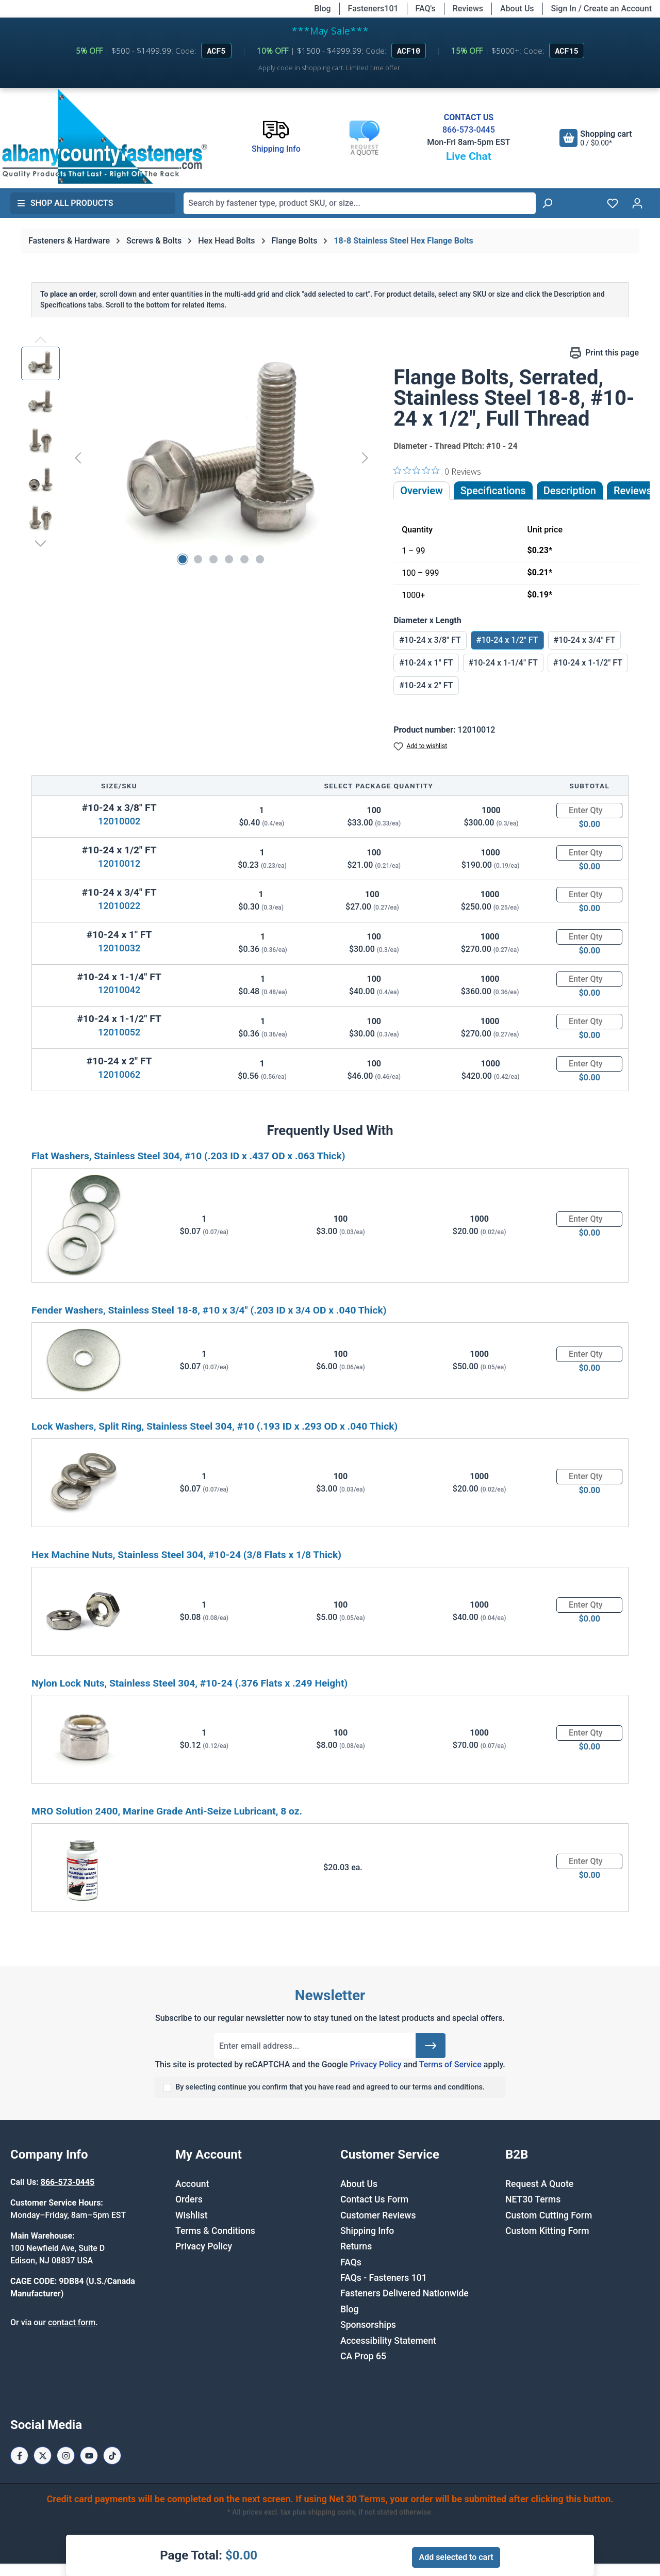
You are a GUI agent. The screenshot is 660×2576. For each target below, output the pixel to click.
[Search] (547, 203)
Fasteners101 (373, 8)
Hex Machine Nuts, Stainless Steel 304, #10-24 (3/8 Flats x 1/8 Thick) (186, 1555)
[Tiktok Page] (112, 2456)
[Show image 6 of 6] (260, 559)
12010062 (119, 1074)
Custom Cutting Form (548, 2215)
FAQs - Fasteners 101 (383, 2278)
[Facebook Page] (19, 2456)
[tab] (570, 490)
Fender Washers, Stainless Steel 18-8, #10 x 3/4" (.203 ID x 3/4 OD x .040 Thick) (208, 1310)
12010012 (119, 863)
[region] (197, 458)
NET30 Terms (532, 2199)
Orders (189, 2199)
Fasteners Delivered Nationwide (404, 2293)
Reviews (468, 8)
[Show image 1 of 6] (182, 559)
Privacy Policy (375, 2064)
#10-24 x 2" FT (426, 685)
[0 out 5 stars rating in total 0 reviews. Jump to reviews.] (437, 471)
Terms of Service (450, 2064)
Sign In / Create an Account (601, 8)
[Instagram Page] (66, 2456)
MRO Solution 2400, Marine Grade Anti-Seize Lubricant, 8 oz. (166, 1811)
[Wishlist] (612, 203)
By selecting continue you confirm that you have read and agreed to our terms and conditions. (330, 2087)
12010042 (119, 989)
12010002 (119, 821)
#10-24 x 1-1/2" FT (587, 663)
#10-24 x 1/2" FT (507, 640)
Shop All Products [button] (65, 203)
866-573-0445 (468, 130)
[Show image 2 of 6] (198, 559)
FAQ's (426, 8)
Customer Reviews (378, 2215)
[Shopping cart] (595, 138)
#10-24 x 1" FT (426, 663)
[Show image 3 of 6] (213, 559)
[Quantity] (589, 810)
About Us (517, 8)
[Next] (365, 457)
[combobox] (360, 203)
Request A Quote (539, 2184)
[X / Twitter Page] (43, 2456)
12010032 (119, 948)
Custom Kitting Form (547, 2231)
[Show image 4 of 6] (229, 559)
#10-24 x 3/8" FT (430, 640)
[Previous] (78, 457)
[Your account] (637, 203)
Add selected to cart (456, 2557)
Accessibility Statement (388, 2341)
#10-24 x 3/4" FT (585, 640)
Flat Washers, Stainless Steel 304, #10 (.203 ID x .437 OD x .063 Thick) (188, 1156)
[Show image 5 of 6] (244, 559)
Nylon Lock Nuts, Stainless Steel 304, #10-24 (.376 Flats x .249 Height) (189, 1683)
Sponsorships (368, 2325)
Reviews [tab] (633, 490)
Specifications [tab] (493, 490)
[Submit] (430, 2046)
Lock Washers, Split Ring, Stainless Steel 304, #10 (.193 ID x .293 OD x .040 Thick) (214, 1426)
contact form (71, 2322)
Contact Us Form (374, 2199)
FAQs (350, 2262)
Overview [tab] (421, 490)
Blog (322, 8)
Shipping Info (367, 2231)
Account (192, 2184)
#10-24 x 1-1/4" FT (503, 663)
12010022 (119, 905)
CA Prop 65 (363, 2356)
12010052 (119, 1032)
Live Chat (468, 156)
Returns (356, 2246)
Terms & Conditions (215, 2231)
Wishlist (191, 2215)
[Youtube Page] (89, 2456)
